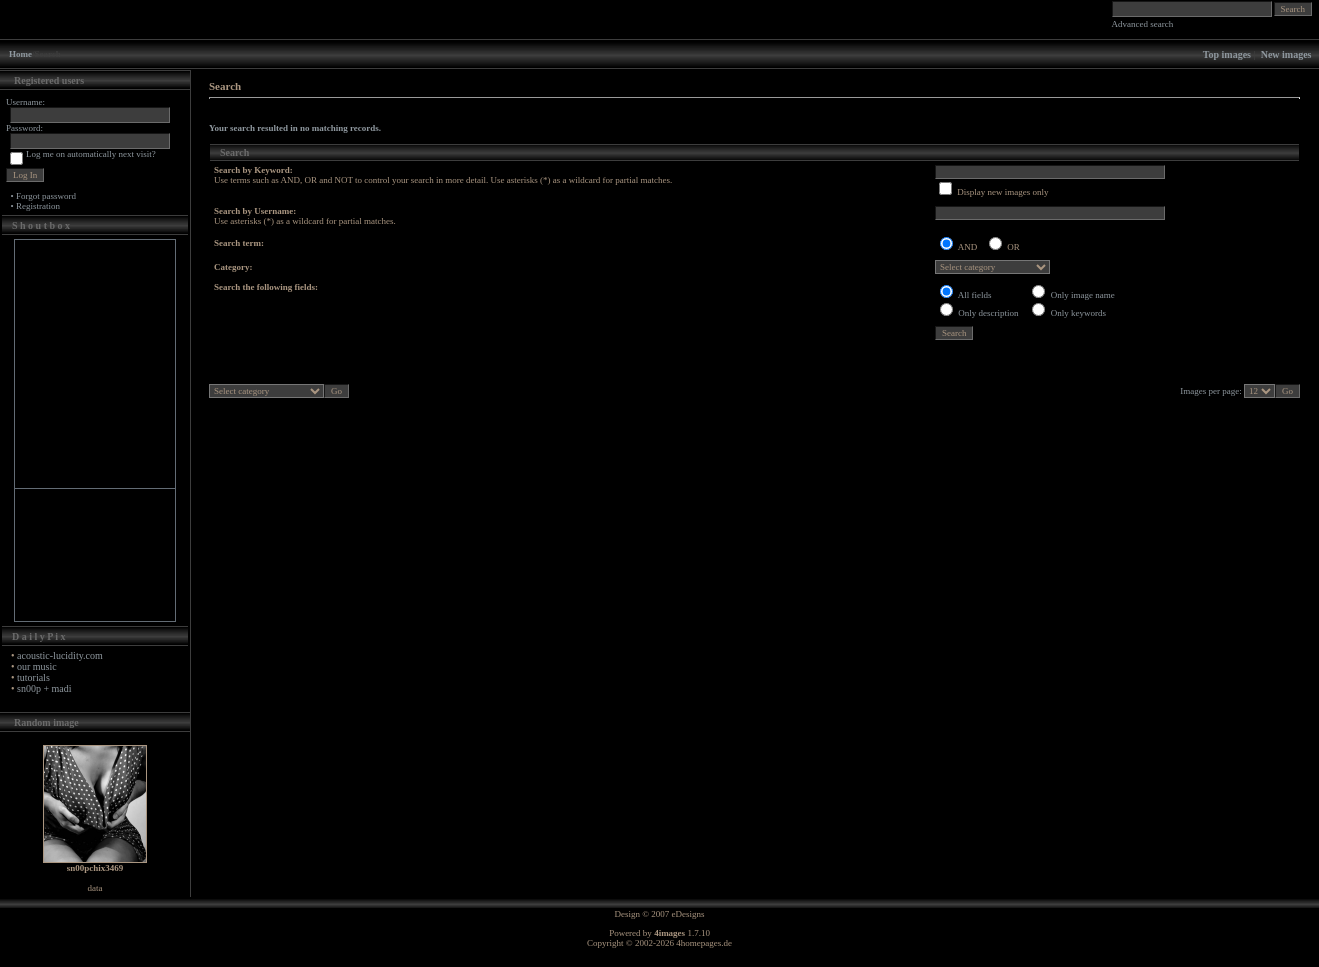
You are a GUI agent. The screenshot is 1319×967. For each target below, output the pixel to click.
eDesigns (688, 914)
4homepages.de (704, 943)
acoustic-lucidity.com (60, 655)
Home (20, 54)
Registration (38, 206)
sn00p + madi (44, 688)
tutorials (33, 677)
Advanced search (1143, 24)
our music (37, 666)
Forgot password (46, 196)
